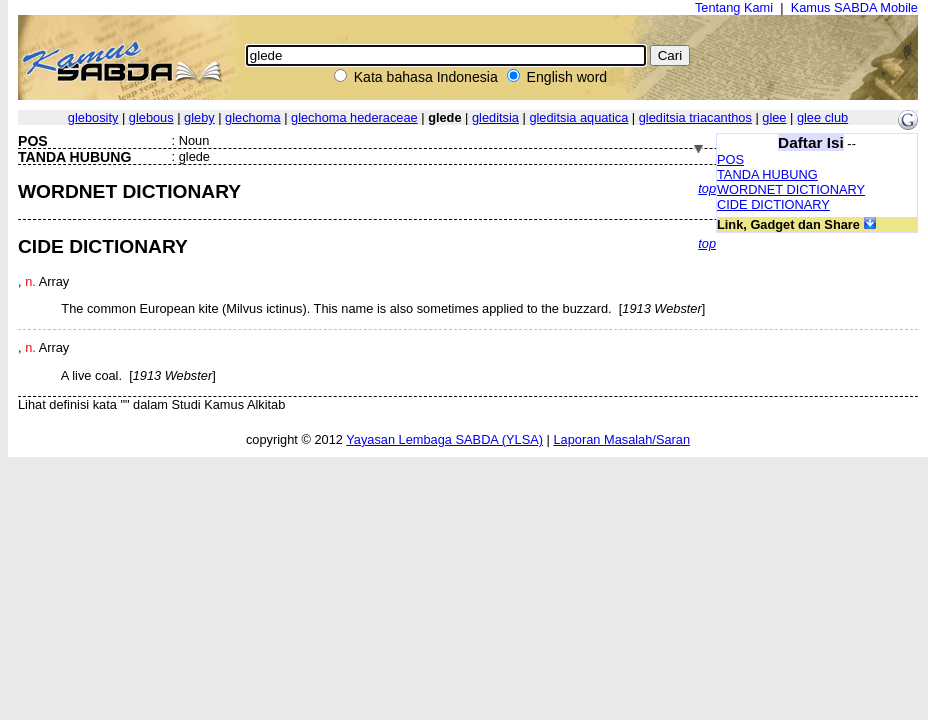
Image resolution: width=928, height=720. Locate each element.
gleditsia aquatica (578, 117)
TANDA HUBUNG (767, 174)
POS (730, 159)
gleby (199, 117)
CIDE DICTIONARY (773, 204)
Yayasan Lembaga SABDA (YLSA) (444, 439)
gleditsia (495, 117)
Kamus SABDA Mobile (854, 7)
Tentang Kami (734, 7)
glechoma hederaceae (354, 117)
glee (774, 117)
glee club (822, 117)
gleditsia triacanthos (695, 117)
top (707, 188)
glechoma (253, 117)
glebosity (93, 117)
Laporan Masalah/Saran (621, 439)
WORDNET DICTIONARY (791, 189)
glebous (151, 117)
